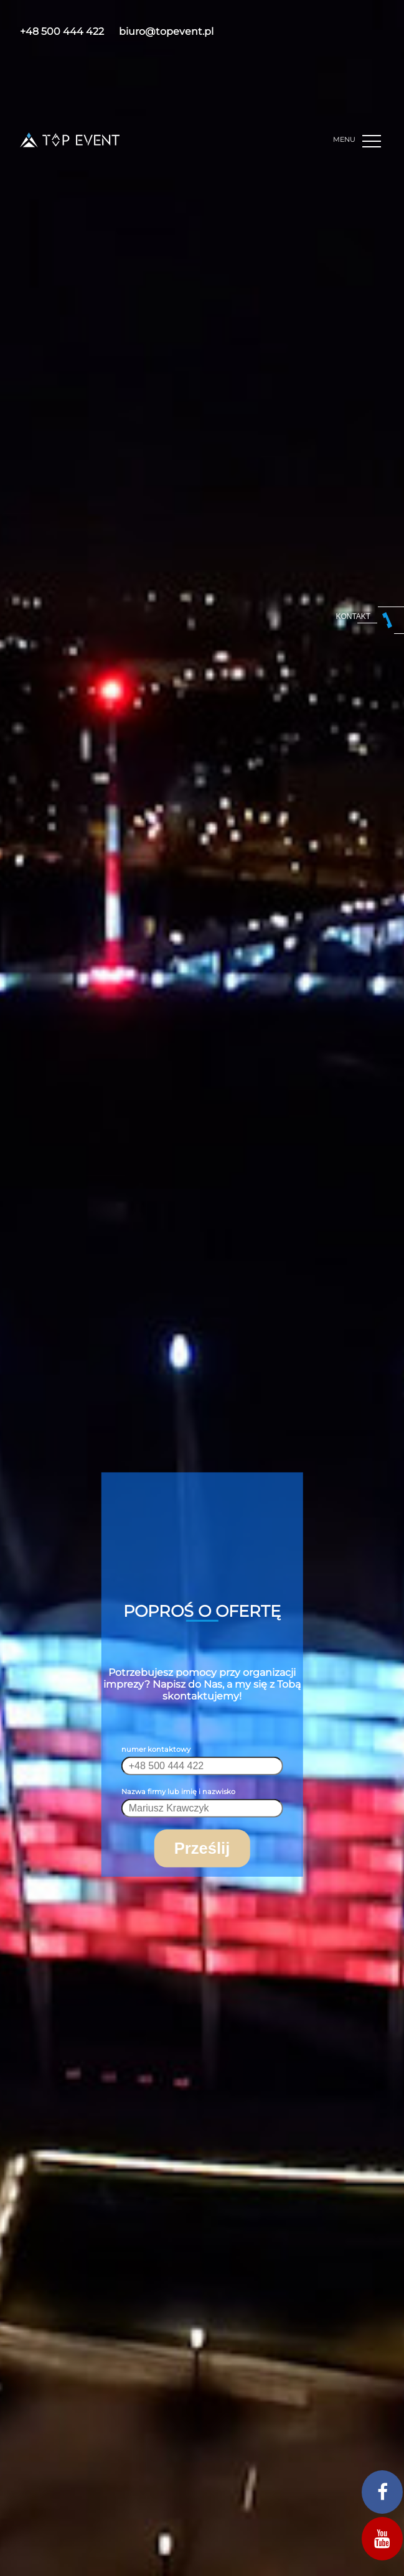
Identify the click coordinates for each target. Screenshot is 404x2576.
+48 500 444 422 (62, 31)
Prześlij (202, 1848)
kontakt (353, 616)
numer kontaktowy (155, 1749)
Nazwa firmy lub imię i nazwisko (178, 1791)
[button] (373, 141)
